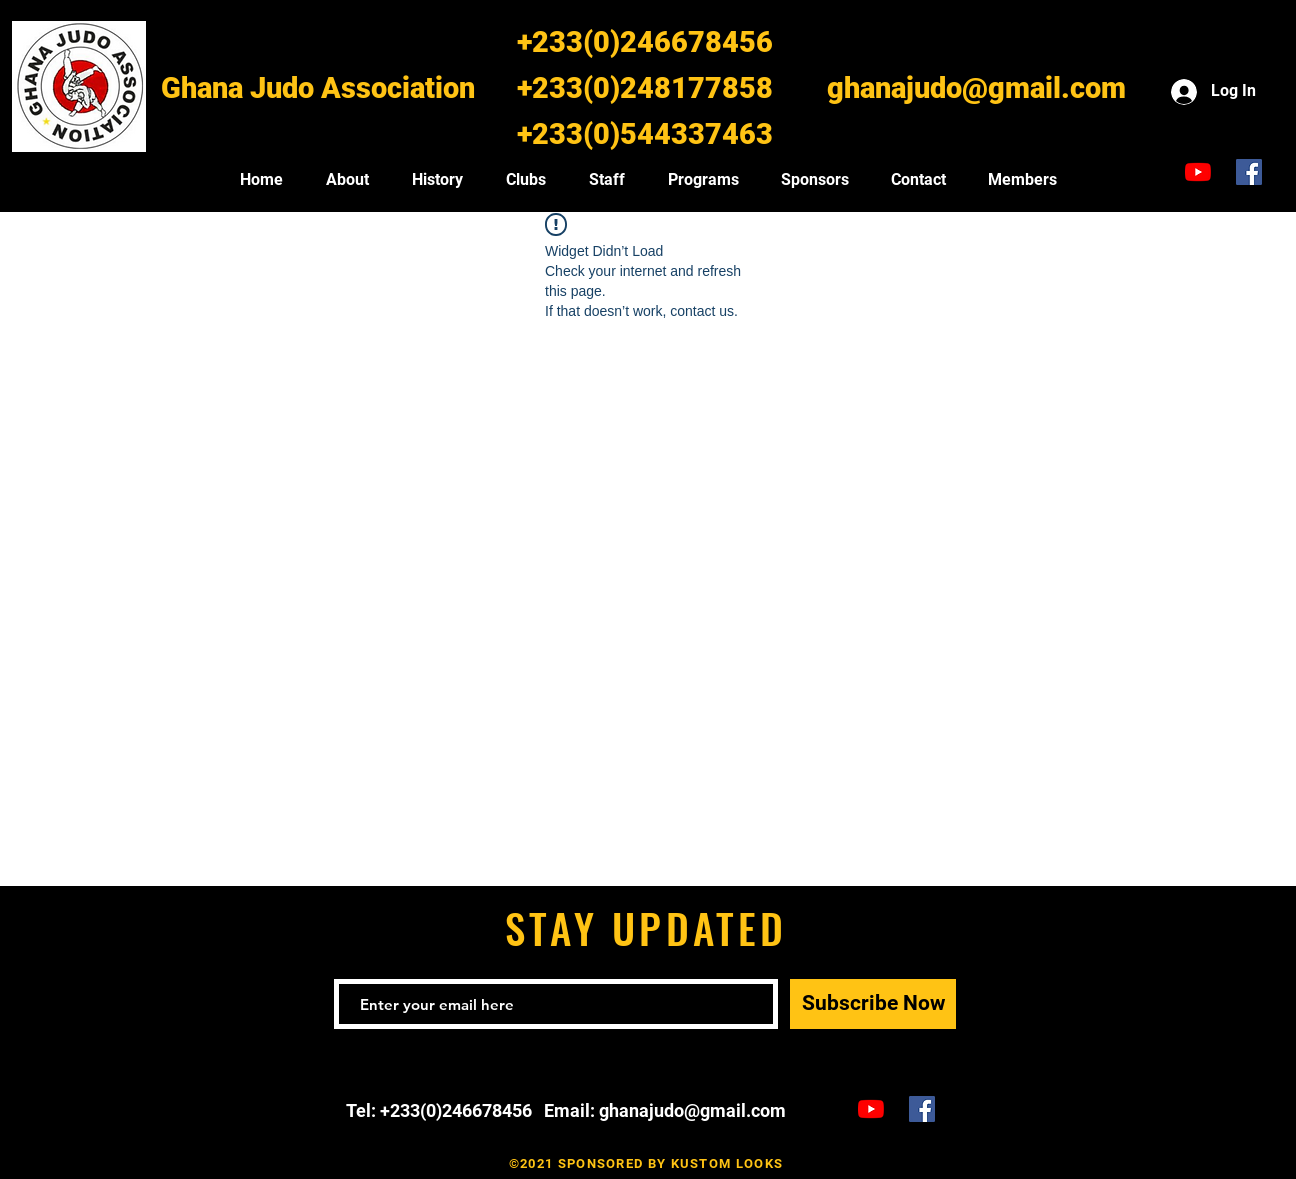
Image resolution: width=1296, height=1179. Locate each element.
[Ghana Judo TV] (1198, 172)
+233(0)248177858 (645, 88)
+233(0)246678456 (645, 42)
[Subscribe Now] (873, 1004)
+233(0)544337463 (645, 134)
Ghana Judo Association (318, 88)
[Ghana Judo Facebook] (1249, 172)
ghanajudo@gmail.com (976, 88)
